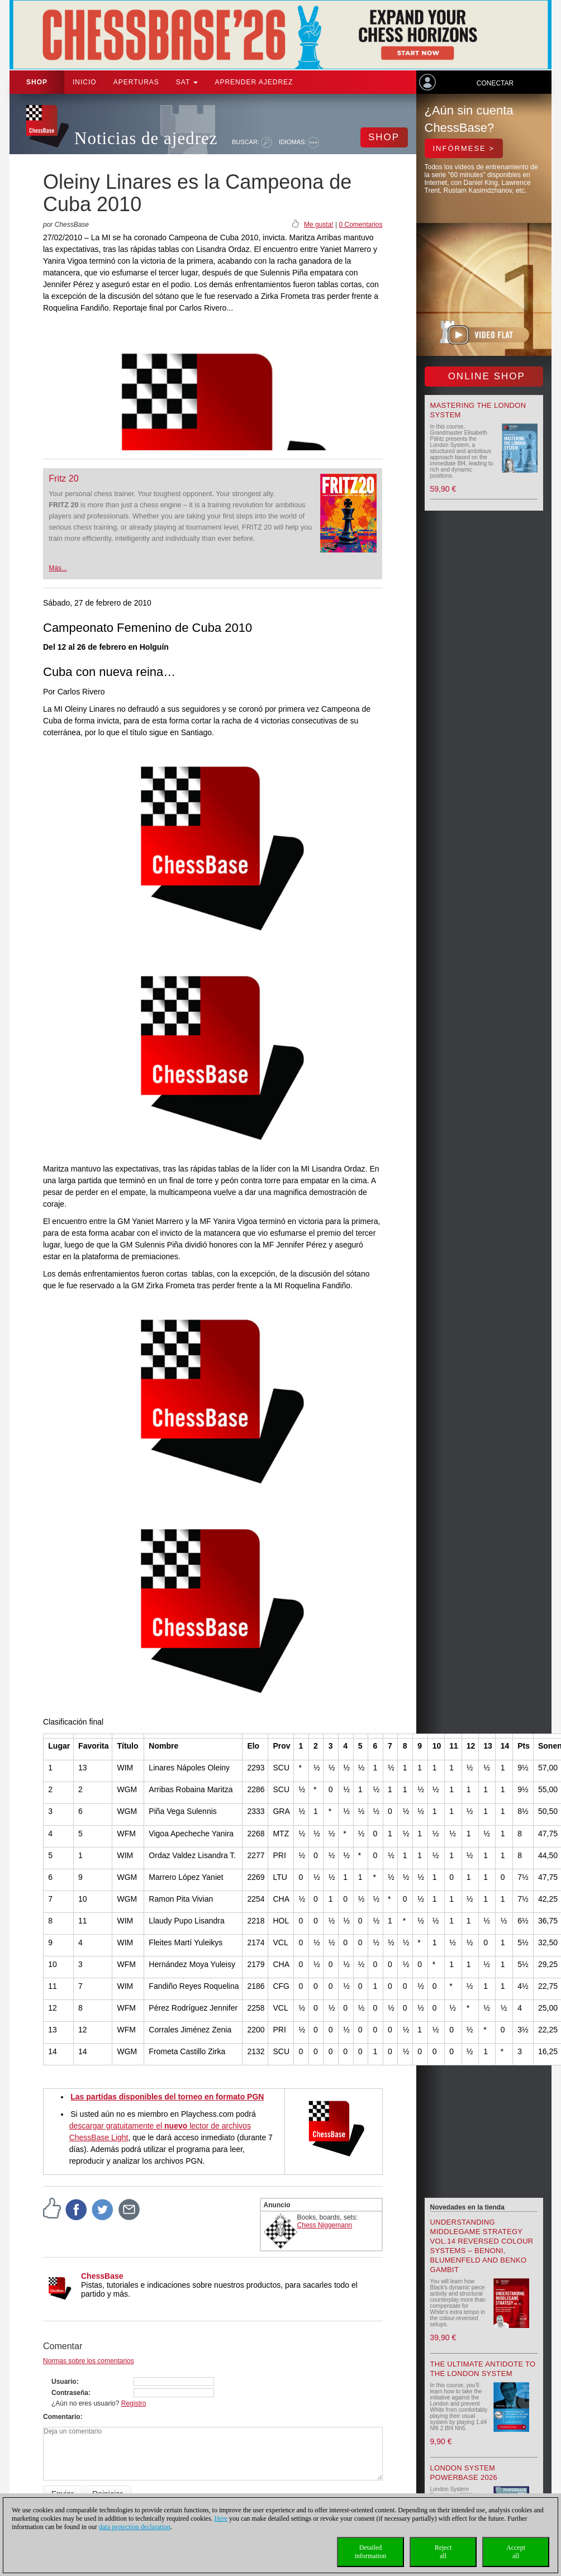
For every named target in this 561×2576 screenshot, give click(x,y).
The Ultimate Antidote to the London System (483, 2369)
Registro (133, 2403)
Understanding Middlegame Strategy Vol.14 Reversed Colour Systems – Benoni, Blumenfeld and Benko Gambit (482, 2246)
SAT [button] (187, 82)
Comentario (61, 2417)
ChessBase (102, 2276)
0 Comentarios (360, 224)
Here (221, 2518)
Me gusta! (319, 224)
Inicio (85, 82)
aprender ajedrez (254, 82)
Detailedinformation (371, 2552)
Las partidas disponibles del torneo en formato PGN (167, 2096)
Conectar (495, 83)
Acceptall (515, 2552)
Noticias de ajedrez (146, 138)
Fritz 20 (63, 478)
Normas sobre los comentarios (88, 2361)
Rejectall (443, 2552)
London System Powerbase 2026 (464, 2473)
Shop (36, 82)
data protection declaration (134, 2527)
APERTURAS (136, 82)
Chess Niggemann (325, 2225)
